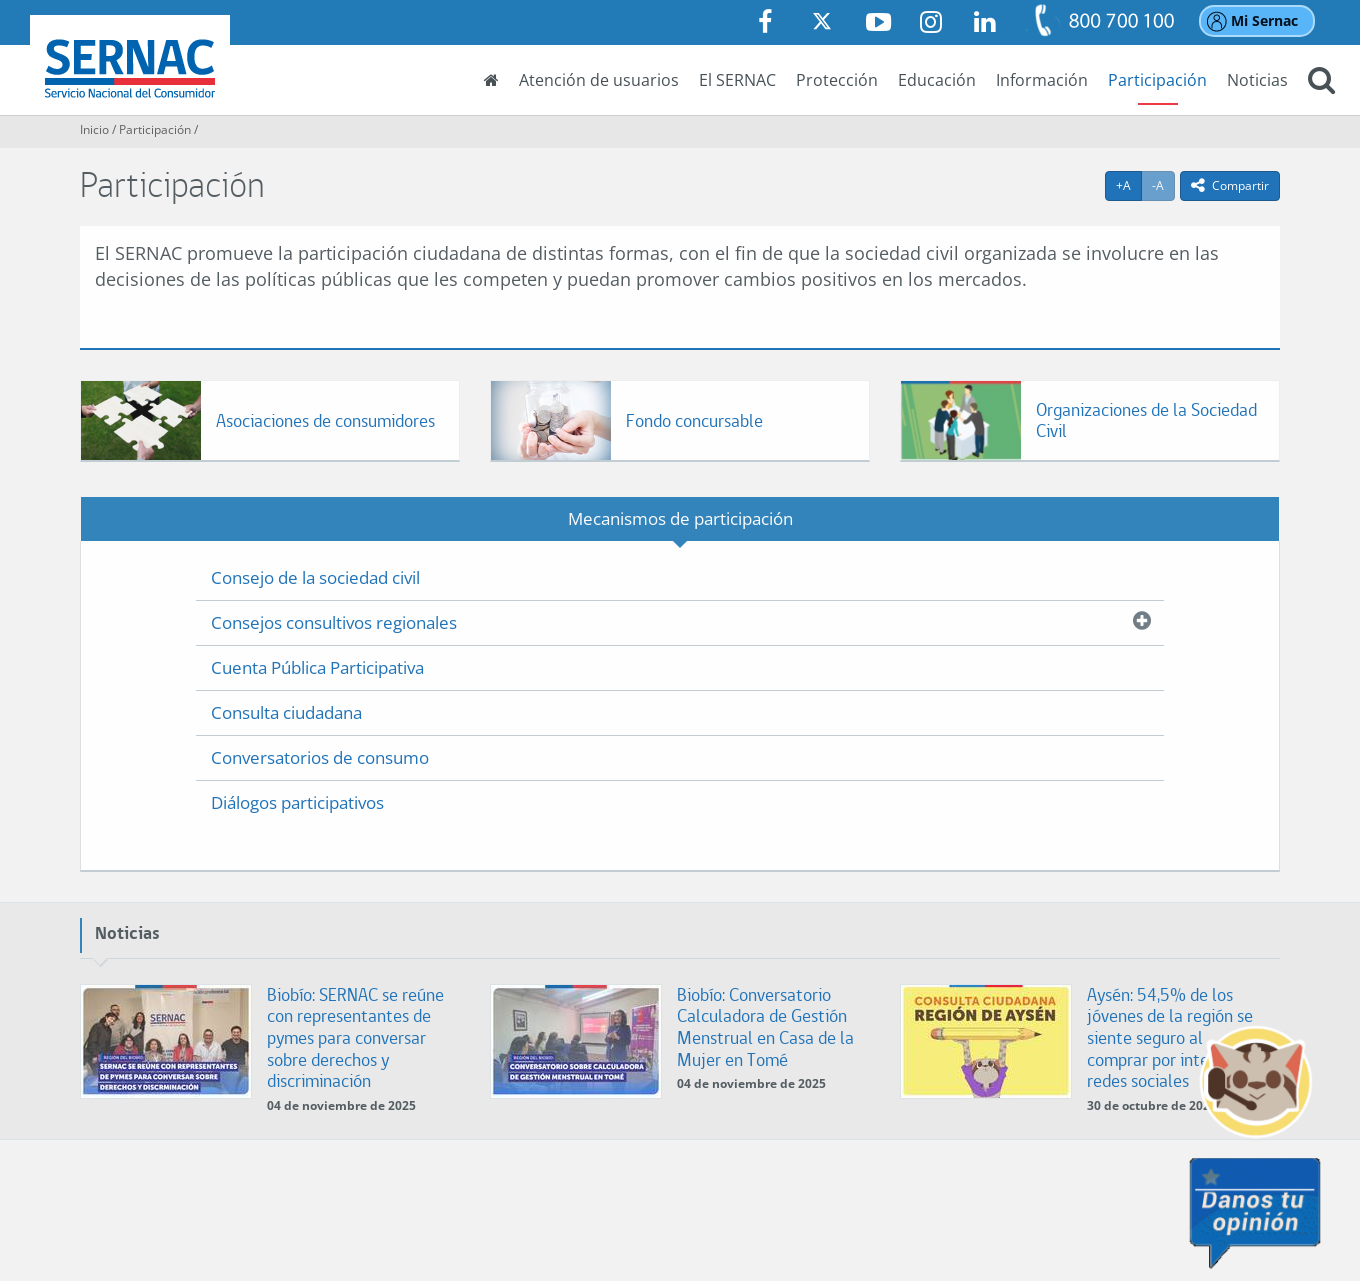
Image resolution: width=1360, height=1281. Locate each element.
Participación (1157, 80)
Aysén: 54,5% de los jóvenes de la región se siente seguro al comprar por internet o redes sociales (1170, 1037)
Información (1042, 80)
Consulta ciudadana (286, 712)
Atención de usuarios (599, 80)
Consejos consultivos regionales (334, 622)
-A (1163, 185)
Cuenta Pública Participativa (317, 667)
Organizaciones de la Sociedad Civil (1146, 420)
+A (1129, 185)
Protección (837, 80)
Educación (937, 80)
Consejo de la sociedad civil (315, 577)
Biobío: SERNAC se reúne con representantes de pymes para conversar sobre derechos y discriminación (355, 1037)
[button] (1321, 82)
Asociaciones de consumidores (325, 420)
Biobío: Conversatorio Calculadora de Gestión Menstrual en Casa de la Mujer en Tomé (765, 1027)
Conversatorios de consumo (320, 757)
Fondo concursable (694, 420)
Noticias (1257, 80)
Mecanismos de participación (680, 518)
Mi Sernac (1264, 20)
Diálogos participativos (297, 802)
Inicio (94, 129)
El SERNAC (737, 80)
